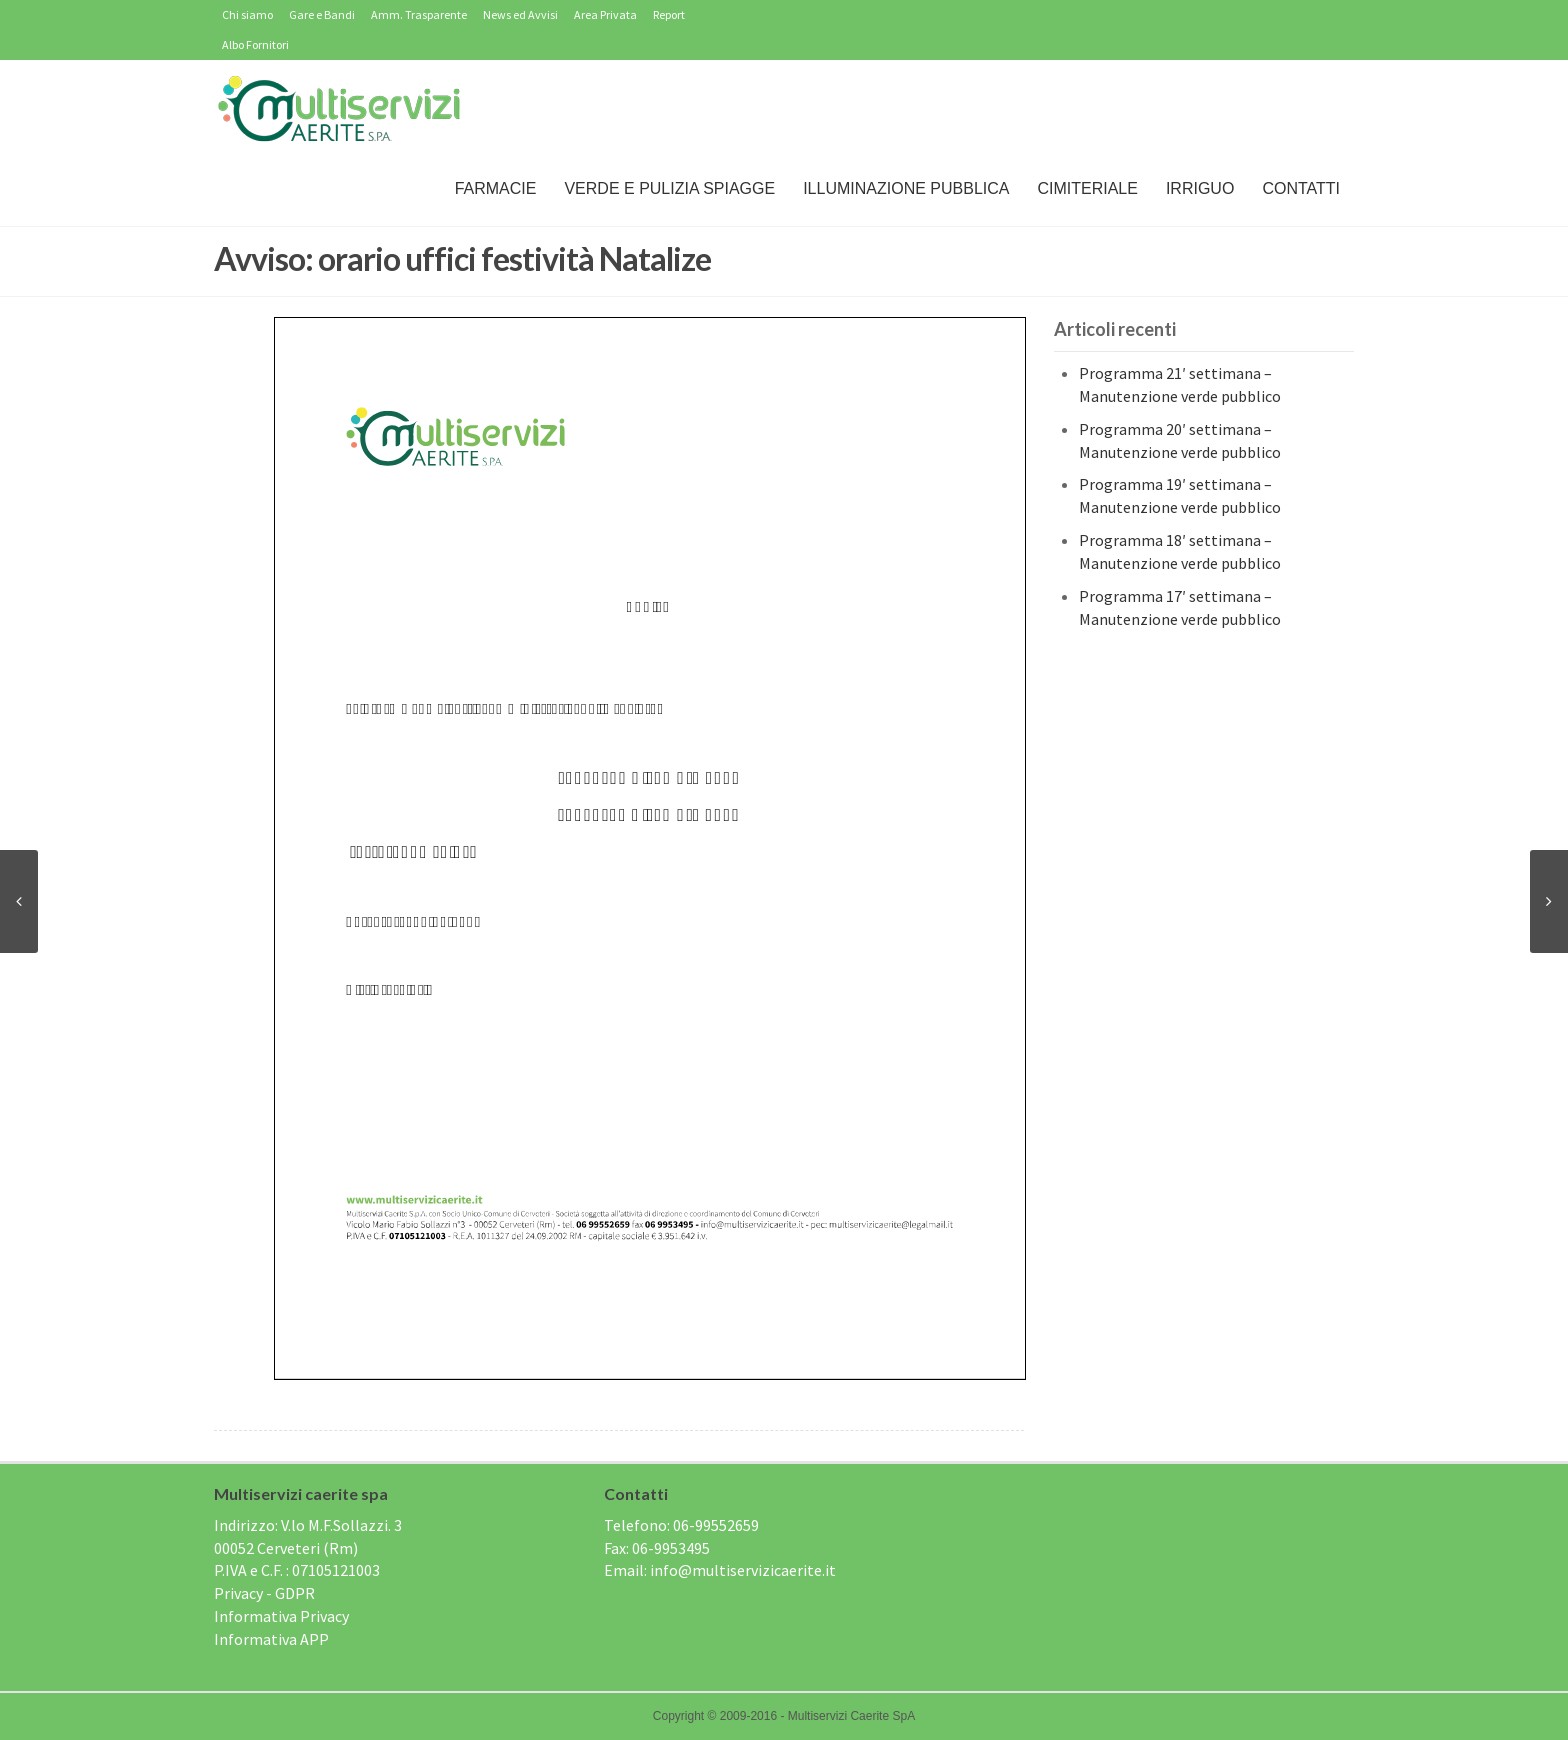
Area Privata (605, 14)
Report (669, 14)
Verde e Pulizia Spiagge (669, 188)
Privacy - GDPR (264, 1593)
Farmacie (496, 188)
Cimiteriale (1087, 188)
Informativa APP (271, 1639)
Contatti (1301, 188)
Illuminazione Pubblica (906, 188)
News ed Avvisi (520, 14)
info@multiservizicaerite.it (743, 1570)
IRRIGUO (1200, 188)
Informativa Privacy (281, 1616)
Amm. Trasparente (419, 14)
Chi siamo (247, 14)
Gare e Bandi (322, 14)
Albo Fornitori (255, 44)
